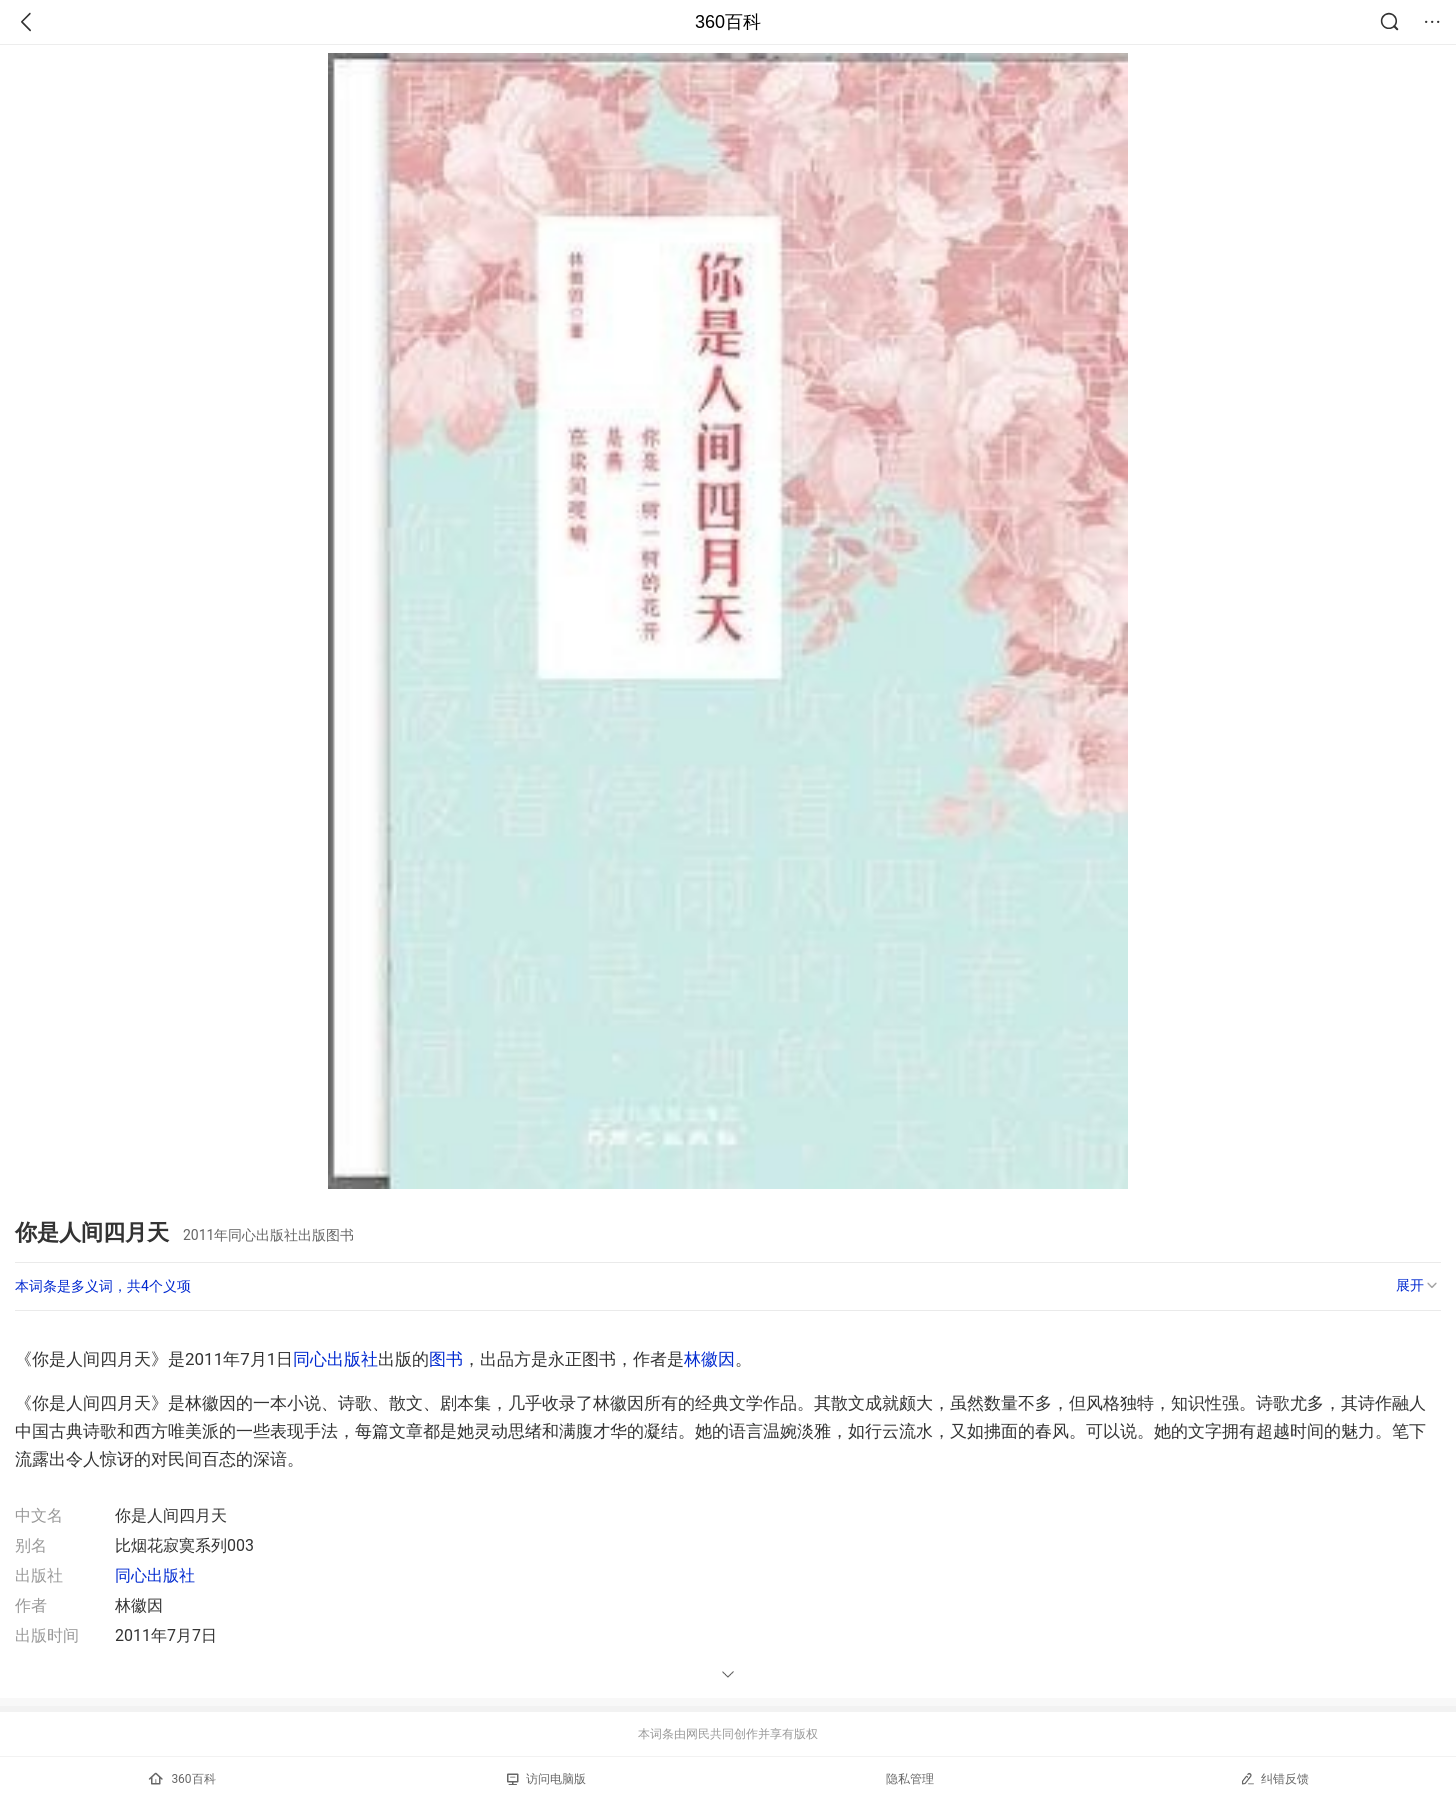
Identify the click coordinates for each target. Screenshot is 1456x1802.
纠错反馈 (1274, 1778)
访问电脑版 (546, 1779)
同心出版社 (335, 1359)
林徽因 (709, 1359)
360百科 (728, 22)
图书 (446, 1359)
